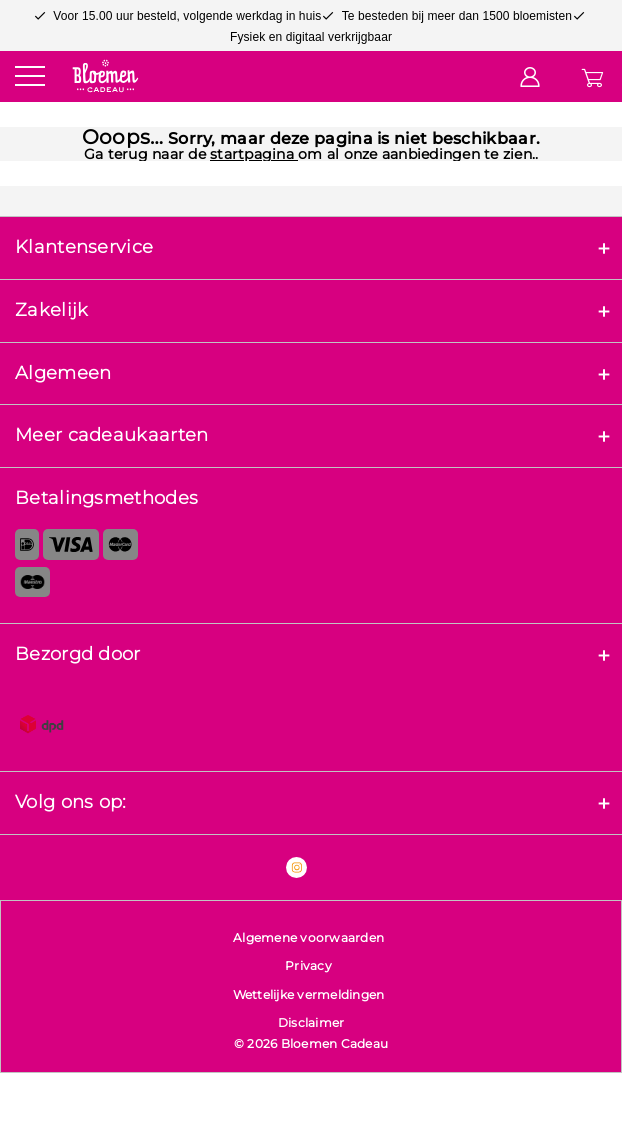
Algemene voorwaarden (308, 937)
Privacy (308, 965)
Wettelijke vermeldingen (309, 994)
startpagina (254, 154)
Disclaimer (311, 1022)
